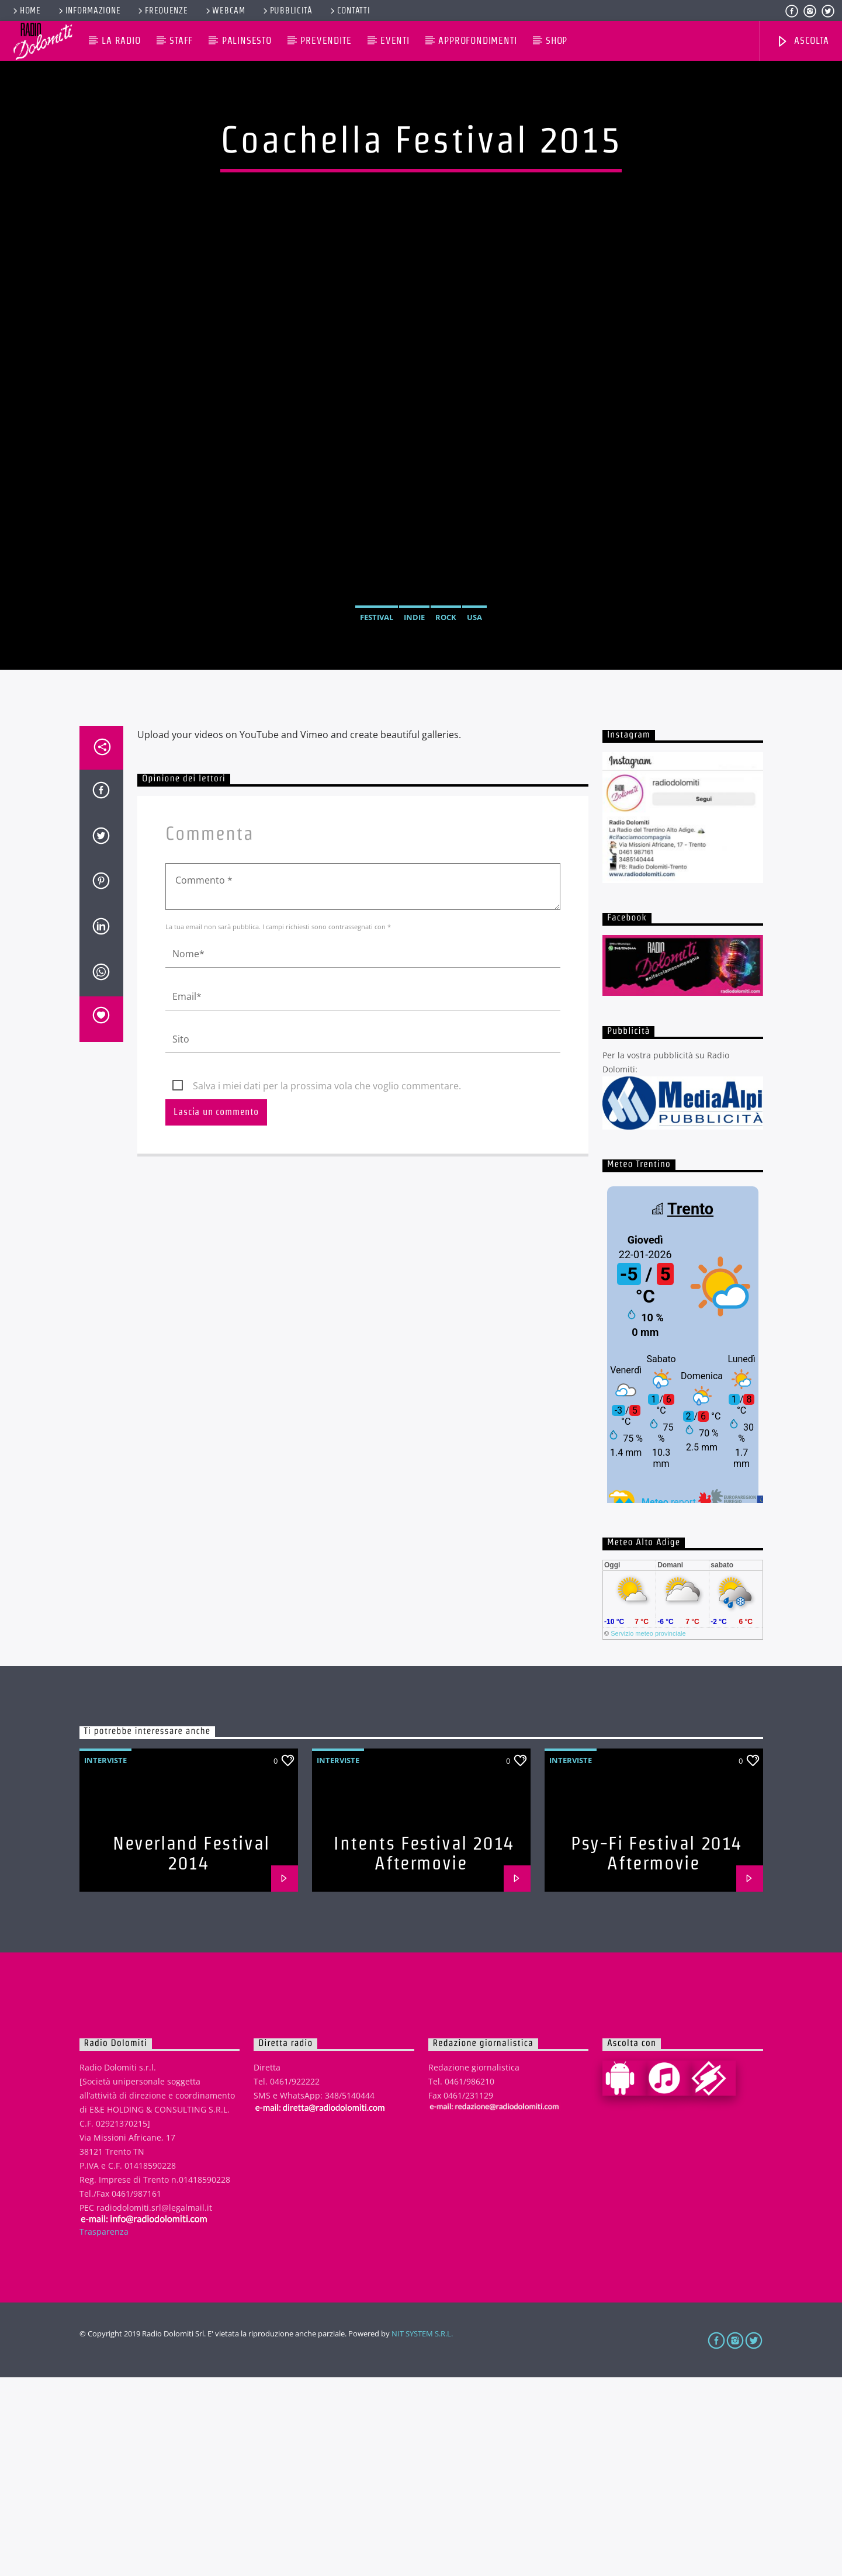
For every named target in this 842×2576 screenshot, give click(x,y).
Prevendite (325, 41)
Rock (445, 716)
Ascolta (802, 42)
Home (26, 10)
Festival (376, 716)
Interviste (105, 1959)
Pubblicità (287, 10)
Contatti (349, 10)
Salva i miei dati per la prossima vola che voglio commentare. (327, 1284)
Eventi (395, 41)
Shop (556, 41)
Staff (181, 41)
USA (474, 716)
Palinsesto (247, 41)
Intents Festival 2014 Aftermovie (424, 2051)
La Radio (121, 41)
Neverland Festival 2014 (191, 2051)
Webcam (224, 10)
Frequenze (162, 10)
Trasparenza (104, 2430)
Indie (414, 716)
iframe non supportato (682, 1541)
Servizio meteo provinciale (648, 1832)
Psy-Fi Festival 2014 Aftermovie (656, 2051)
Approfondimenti (477, 41)
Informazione (88, 10)
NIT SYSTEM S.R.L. (422, 2532)
